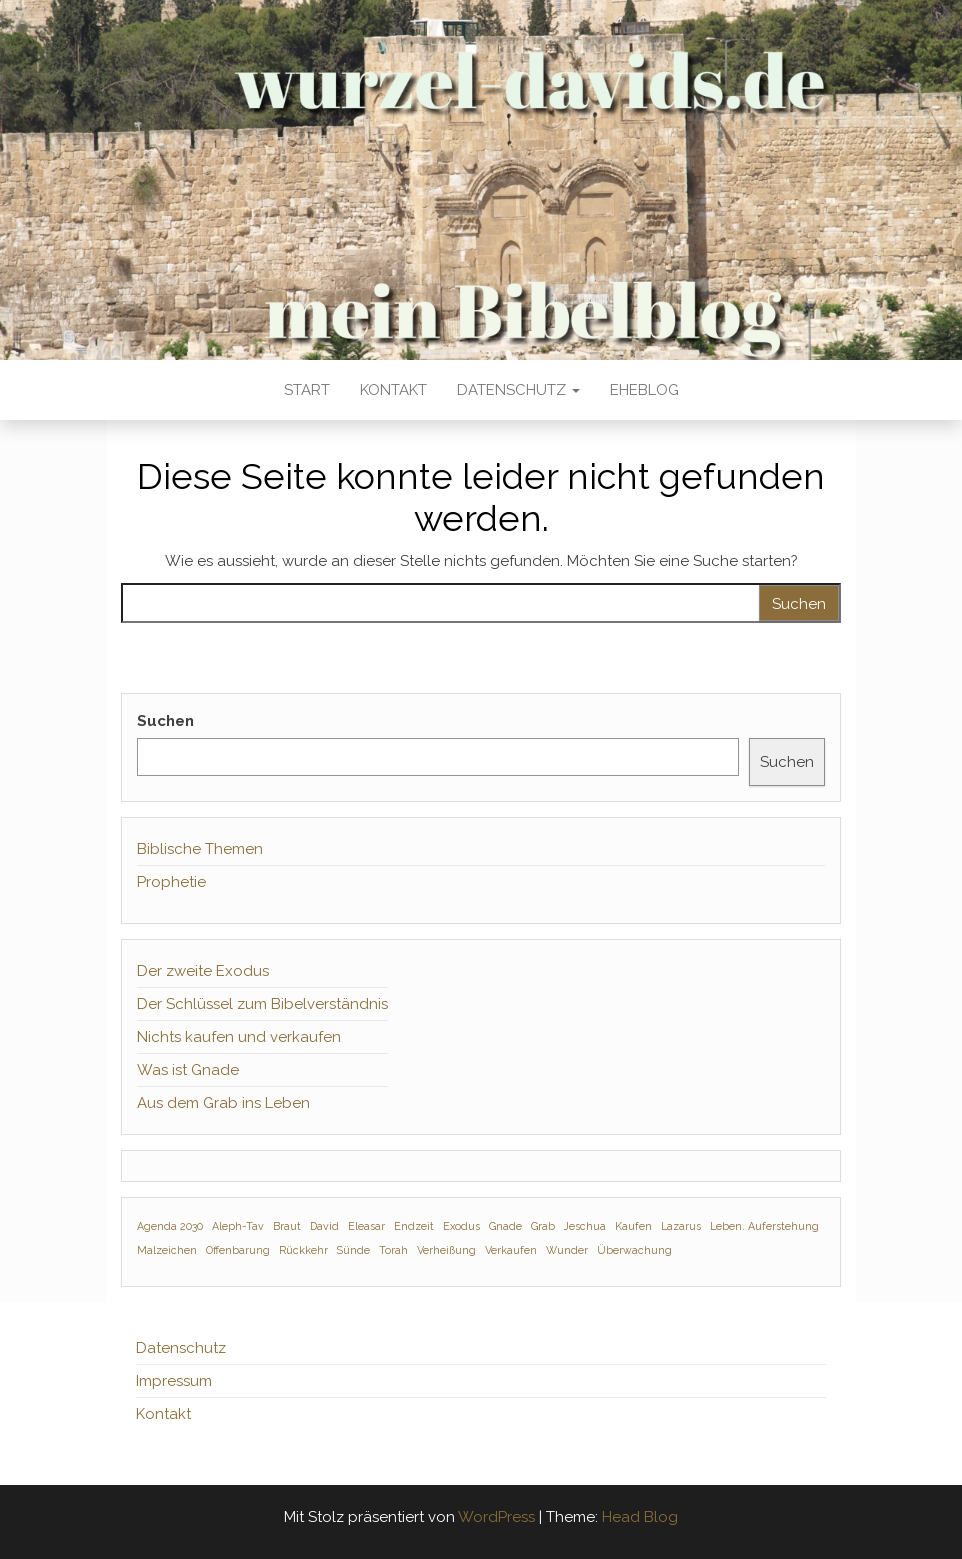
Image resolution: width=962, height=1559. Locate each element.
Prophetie (171, 882)
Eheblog (644, 390)
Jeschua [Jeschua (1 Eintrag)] (585, 1226)
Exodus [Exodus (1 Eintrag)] (461, 1226)
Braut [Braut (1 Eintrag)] (287, 1226)
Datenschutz (518, 390)
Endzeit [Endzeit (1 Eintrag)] (414, 1226)
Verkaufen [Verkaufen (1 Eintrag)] (511, 1250)
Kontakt (393, 390)
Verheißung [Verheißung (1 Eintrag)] (446, 1250)
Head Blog (640, 1517)
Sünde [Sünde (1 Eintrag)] (353, 1250)
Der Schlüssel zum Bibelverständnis (262, 1004)
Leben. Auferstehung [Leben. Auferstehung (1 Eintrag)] (764, 1226)
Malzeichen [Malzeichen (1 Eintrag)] (167, 1250)
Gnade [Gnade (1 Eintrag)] (505, 1226)
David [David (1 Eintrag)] (324, 1226)
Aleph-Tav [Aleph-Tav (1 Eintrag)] (238, 1226)
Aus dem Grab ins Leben (223, 1103)
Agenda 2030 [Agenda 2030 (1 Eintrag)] (170, 1226)
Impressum (174, 1381)
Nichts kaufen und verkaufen (239, 1037)
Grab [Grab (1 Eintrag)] (543, 1226)
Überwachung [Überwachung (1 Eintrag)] (634, 1250)
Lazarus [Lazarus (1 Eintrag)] (681, 1226)
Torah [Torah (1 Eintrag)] (393, 1250)
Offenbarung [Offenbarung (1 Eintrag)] (238, 1250)
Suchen (165, 721)
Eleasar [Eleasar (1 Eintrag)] (366, 1226)
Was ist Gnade (188, 1070)
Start (307, 390)
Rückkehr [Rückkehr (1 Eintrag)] (303, 1250)
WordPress (496, 1517)
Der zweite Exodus (203, 971)
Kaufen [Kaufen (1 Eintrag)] (633, 1226)
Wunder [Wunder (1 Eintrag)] (567, 1250)
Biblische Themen (200, 849)
